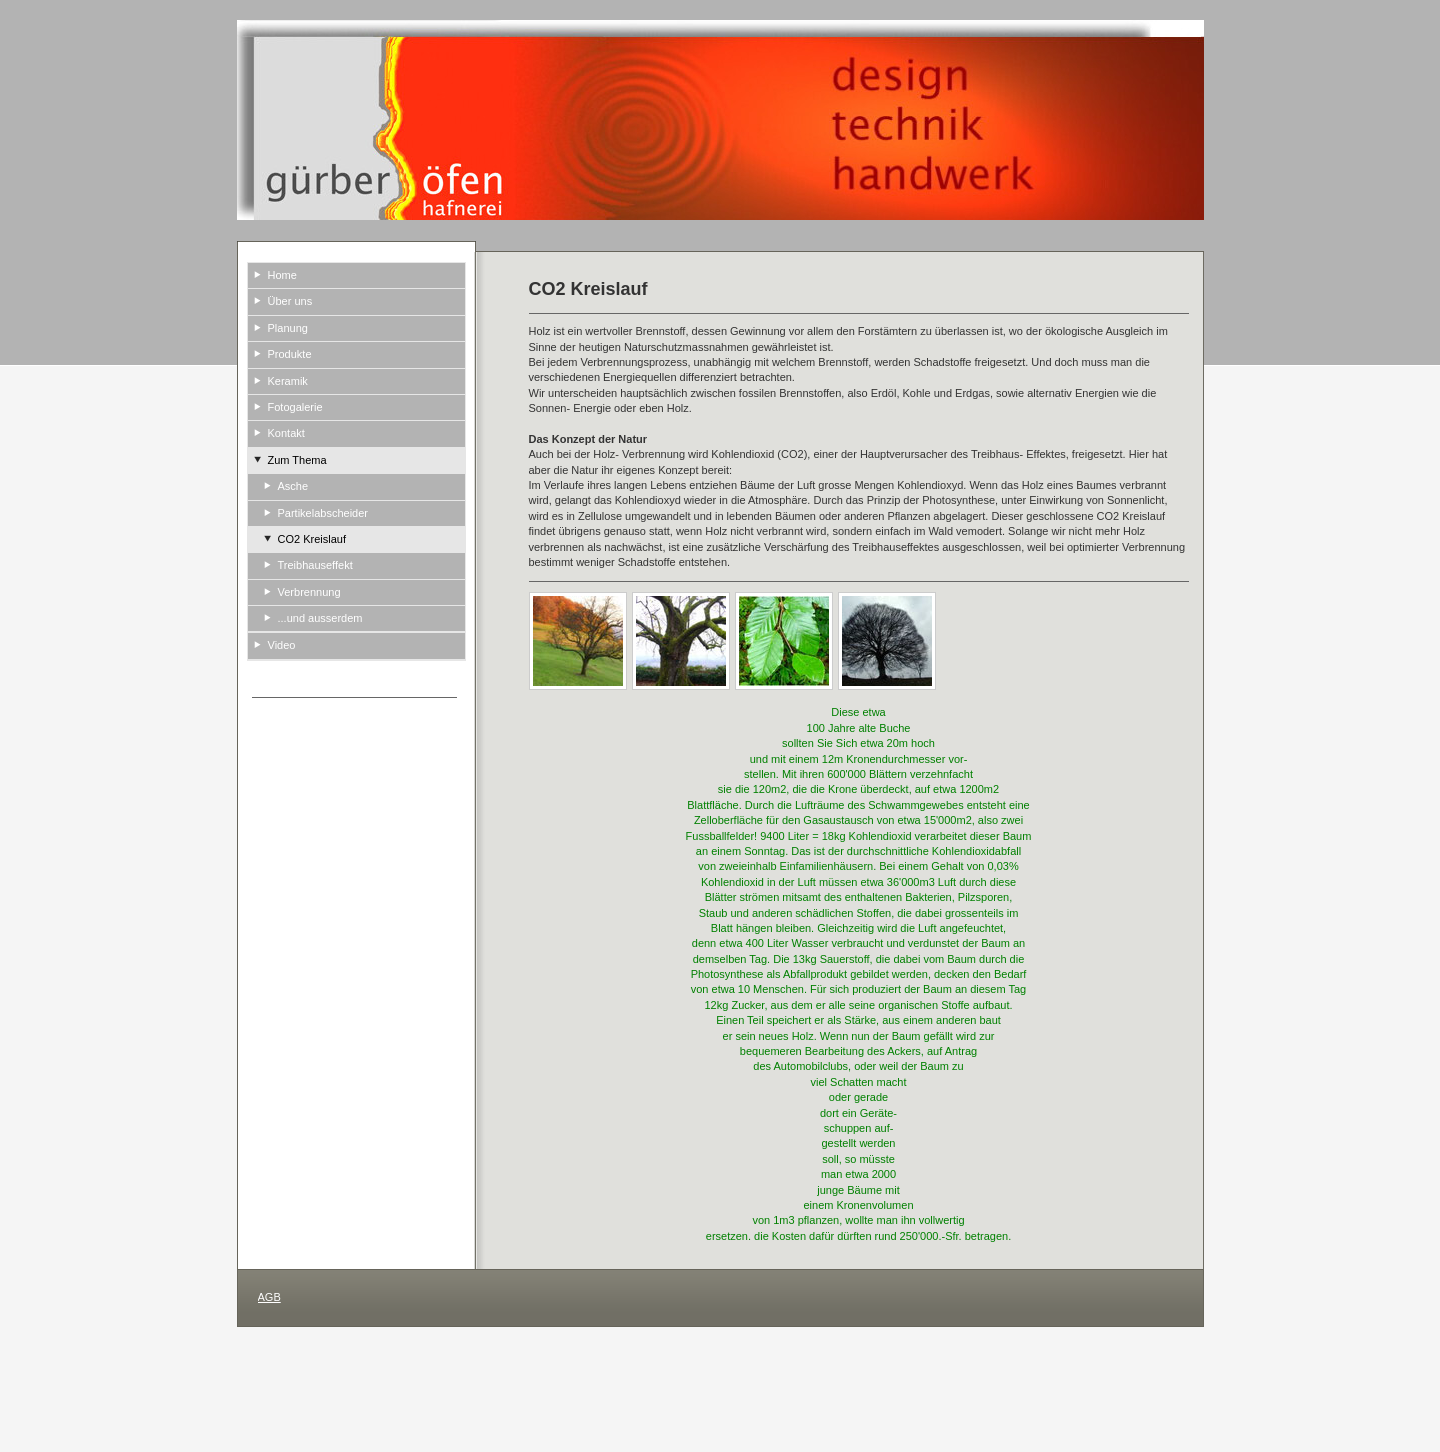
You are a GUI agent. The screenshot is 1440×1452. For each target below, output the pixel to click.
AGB (269, 1297)
